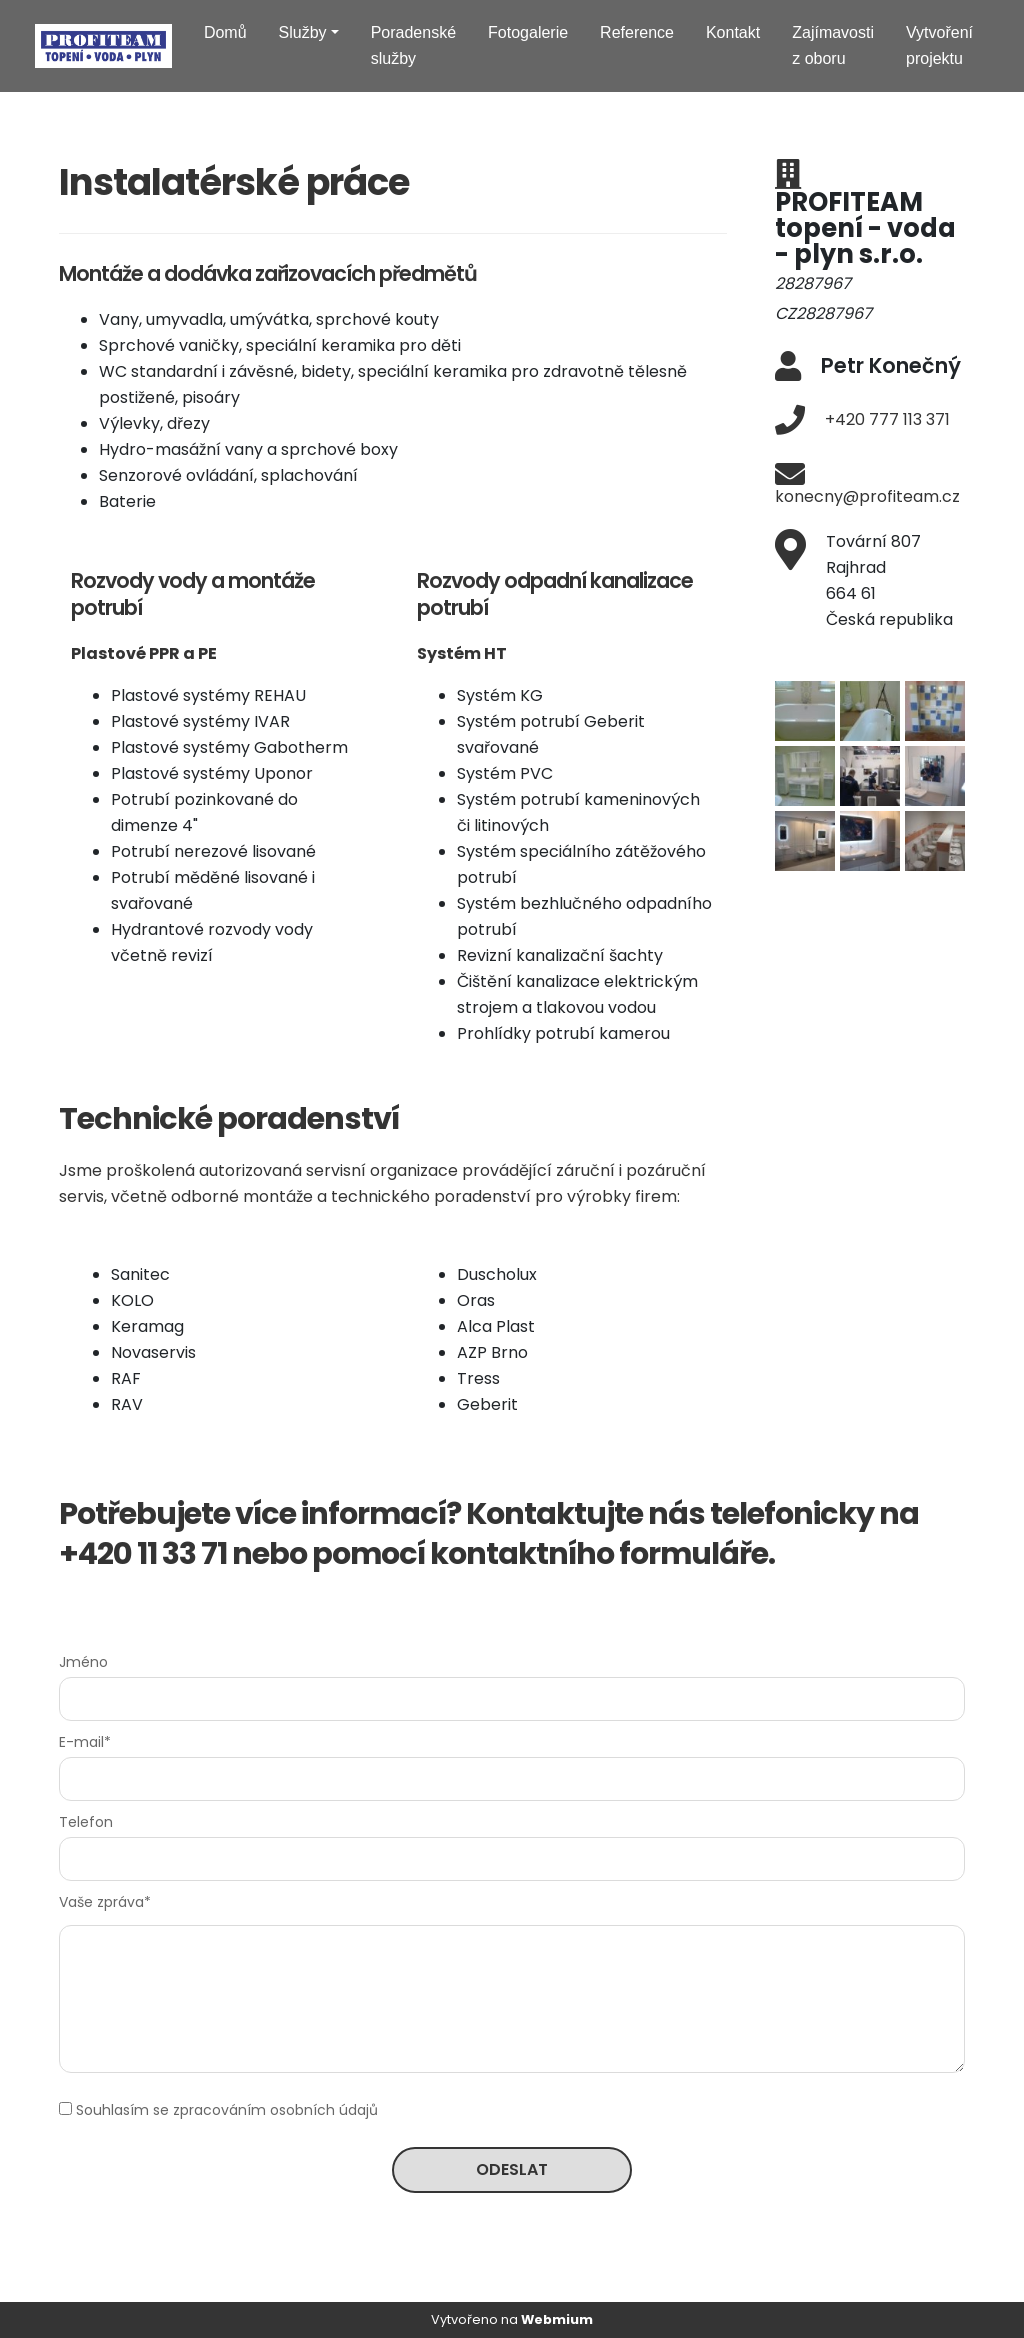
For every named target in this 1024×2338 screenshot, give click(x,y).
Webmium (557, 2319)
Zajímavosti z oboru (833, 45)
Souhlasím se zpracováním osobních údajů (227, 2110)
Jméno (83, 1662)
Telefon (86, 1822)
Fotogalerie (528, 32)
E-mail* (85, 1742)
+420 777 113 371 (887, 419)
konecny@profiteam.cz (867, 496)
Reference (637, 32)
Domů (225, 32)
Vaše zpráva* (105, 1902)
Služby (303, 32)
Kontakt (733, 32)
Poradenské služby (413, 45)
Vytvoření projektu (939, 45)
